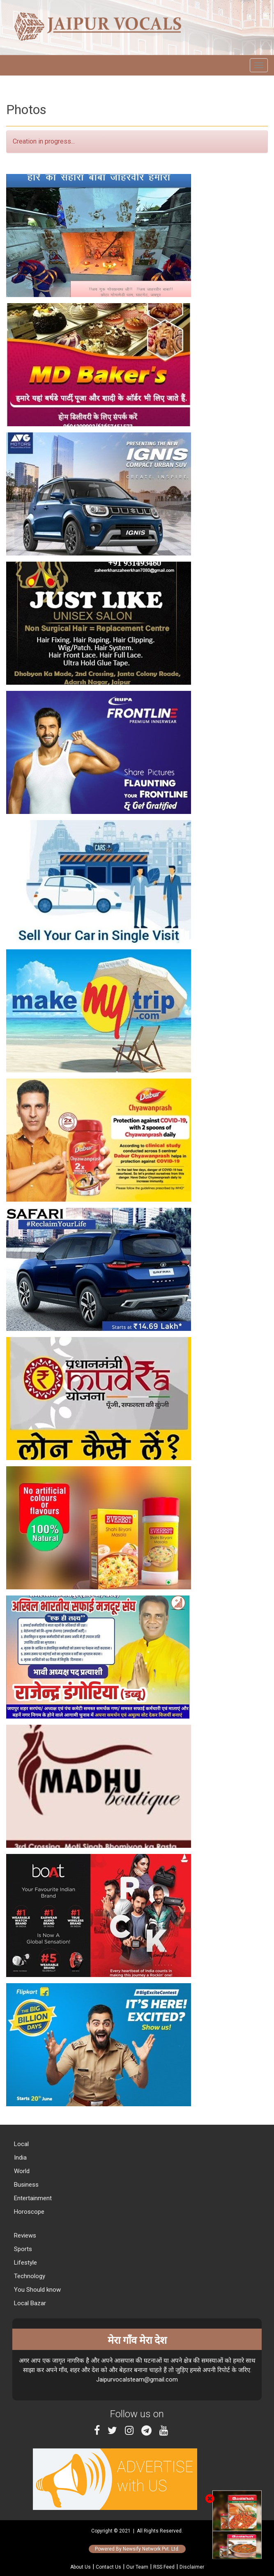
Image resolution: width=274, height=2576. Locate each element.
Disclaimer (192, 2567)
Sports (22, 2249)
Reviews (24, 2235)
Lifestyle (24, 2262)
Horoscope (28, 2211)
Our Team (137, 2567)
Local (20, 2144)
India (19, 2157)
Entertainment (32, 2198)
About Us (80, 2567)
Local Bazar (29, 2303)
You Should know (36, 2289)
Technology (28, 2276)
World (21, 2171)
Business (25, 2184)
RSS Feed (164, 2567)
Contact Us (108, 2567)
